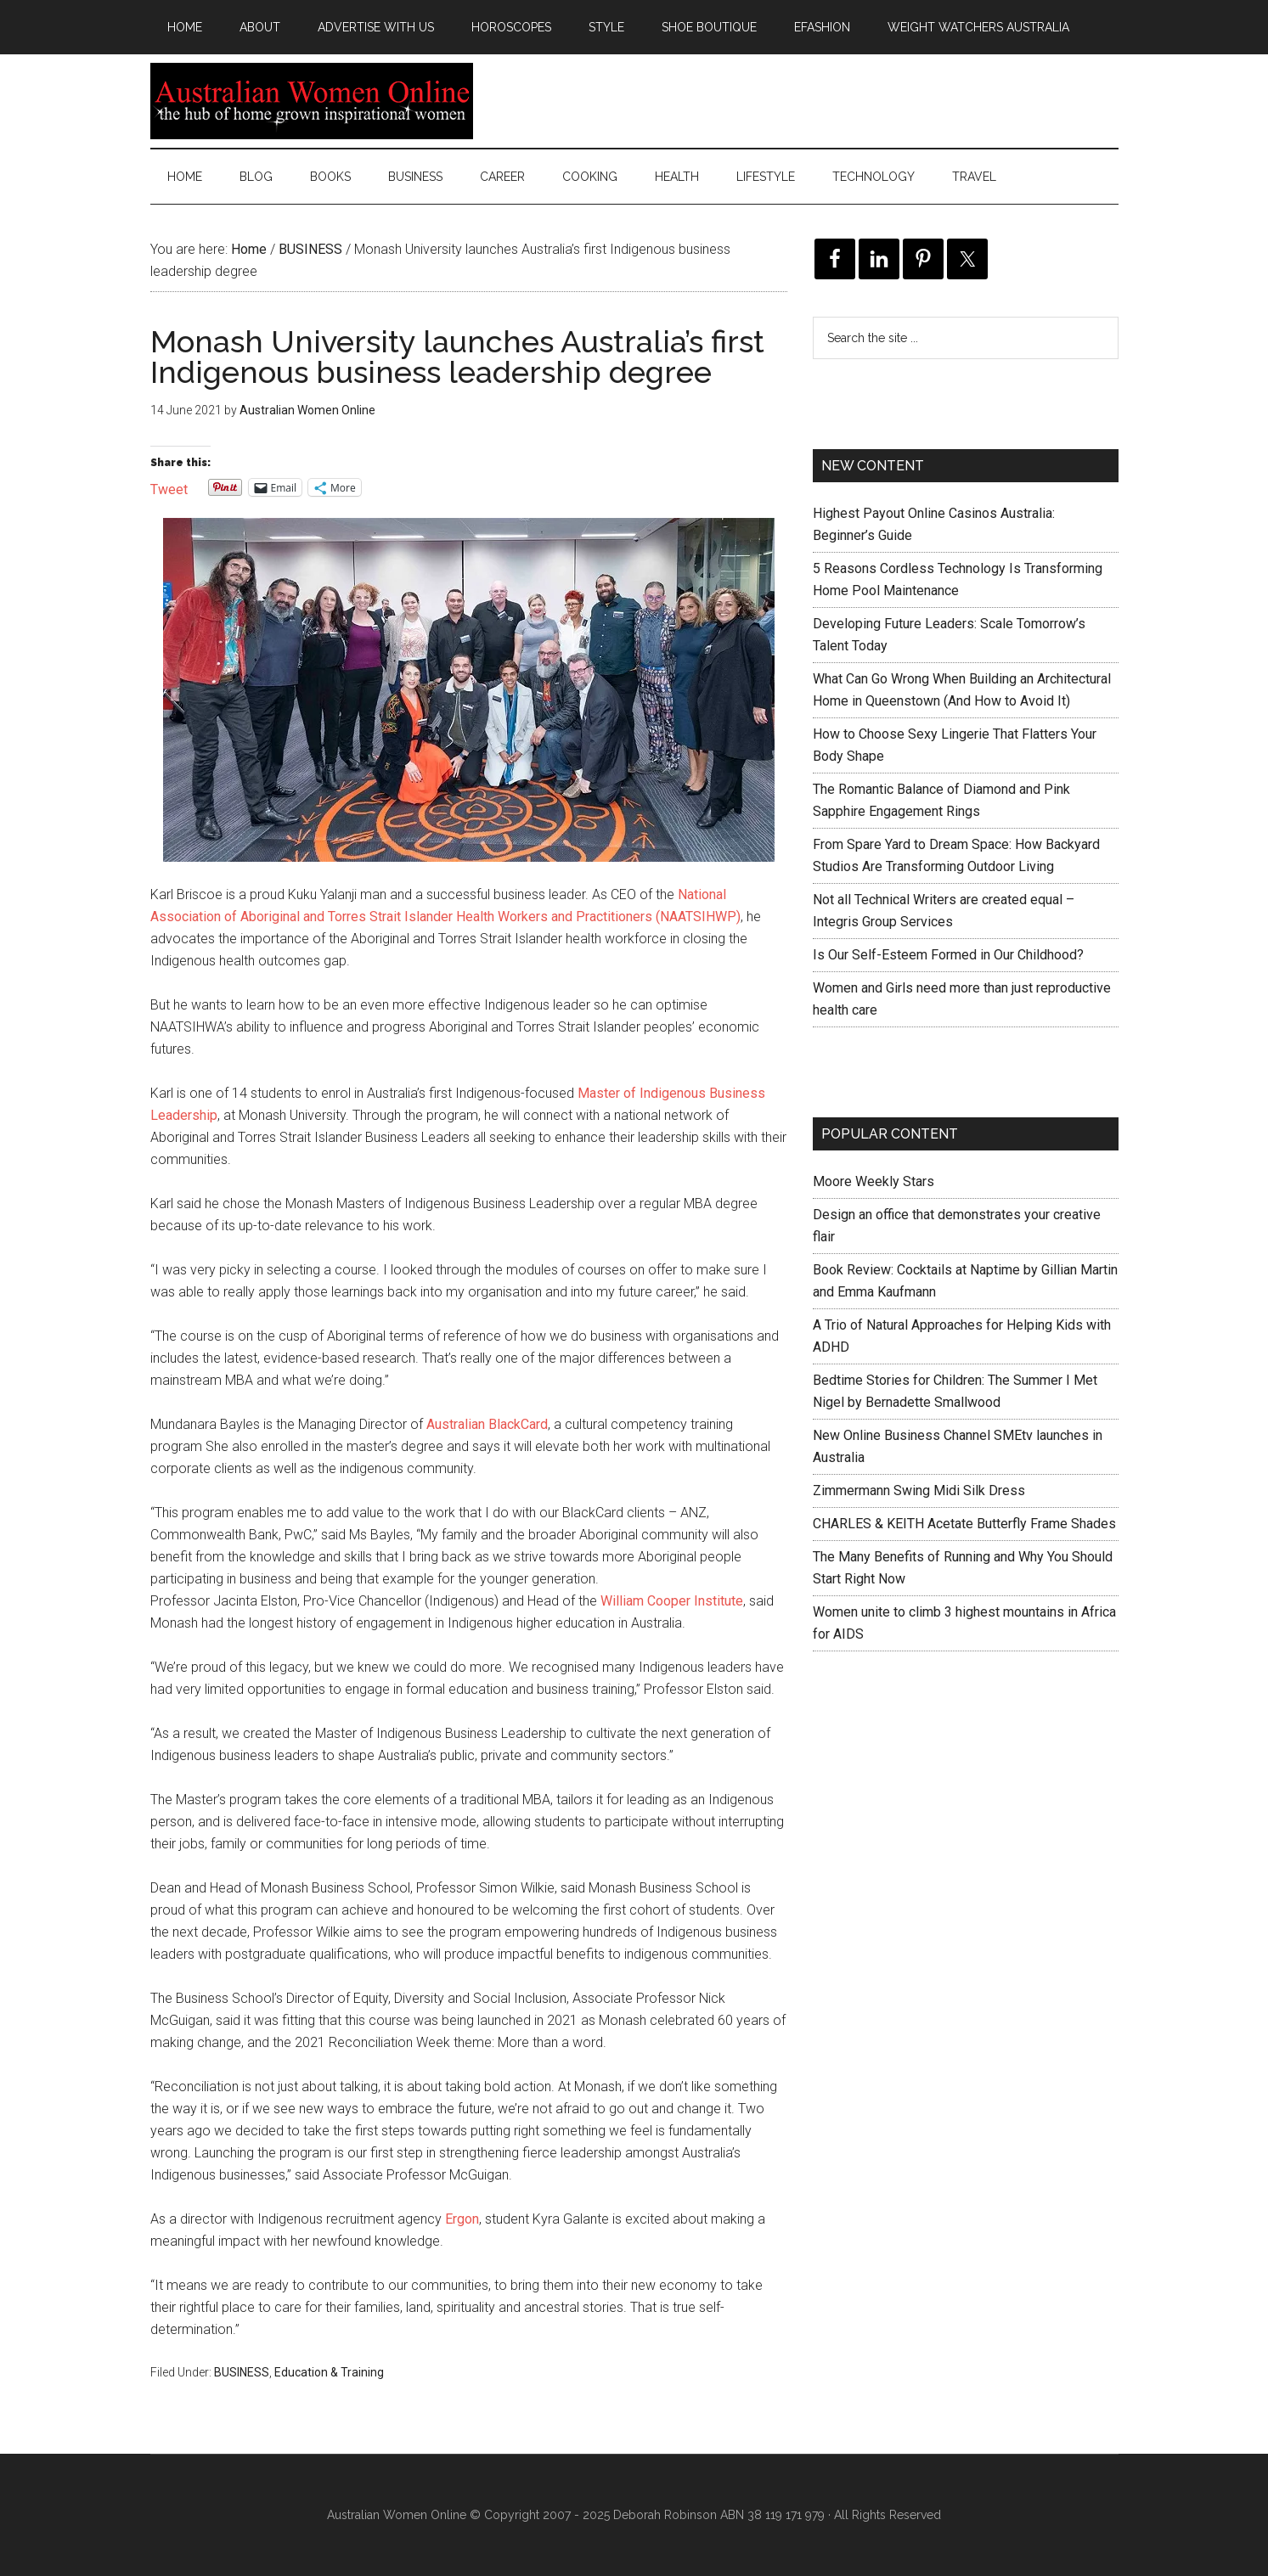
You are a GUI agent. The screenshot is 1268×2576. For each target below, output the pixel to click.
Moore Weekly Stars (873, 1181)
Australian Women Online (311, 101)
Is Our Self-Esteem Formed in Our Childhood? (948, 955)
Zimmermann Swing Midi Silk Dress (919, 1490)
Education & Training (329, 2372)
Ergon (462, 2219)
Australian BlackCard (487, 1424)
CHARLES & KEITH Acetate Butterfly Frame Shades (964, 1524)
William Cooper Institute (671, 1601)
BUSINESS (241, 2372)
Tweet (169, 487)
